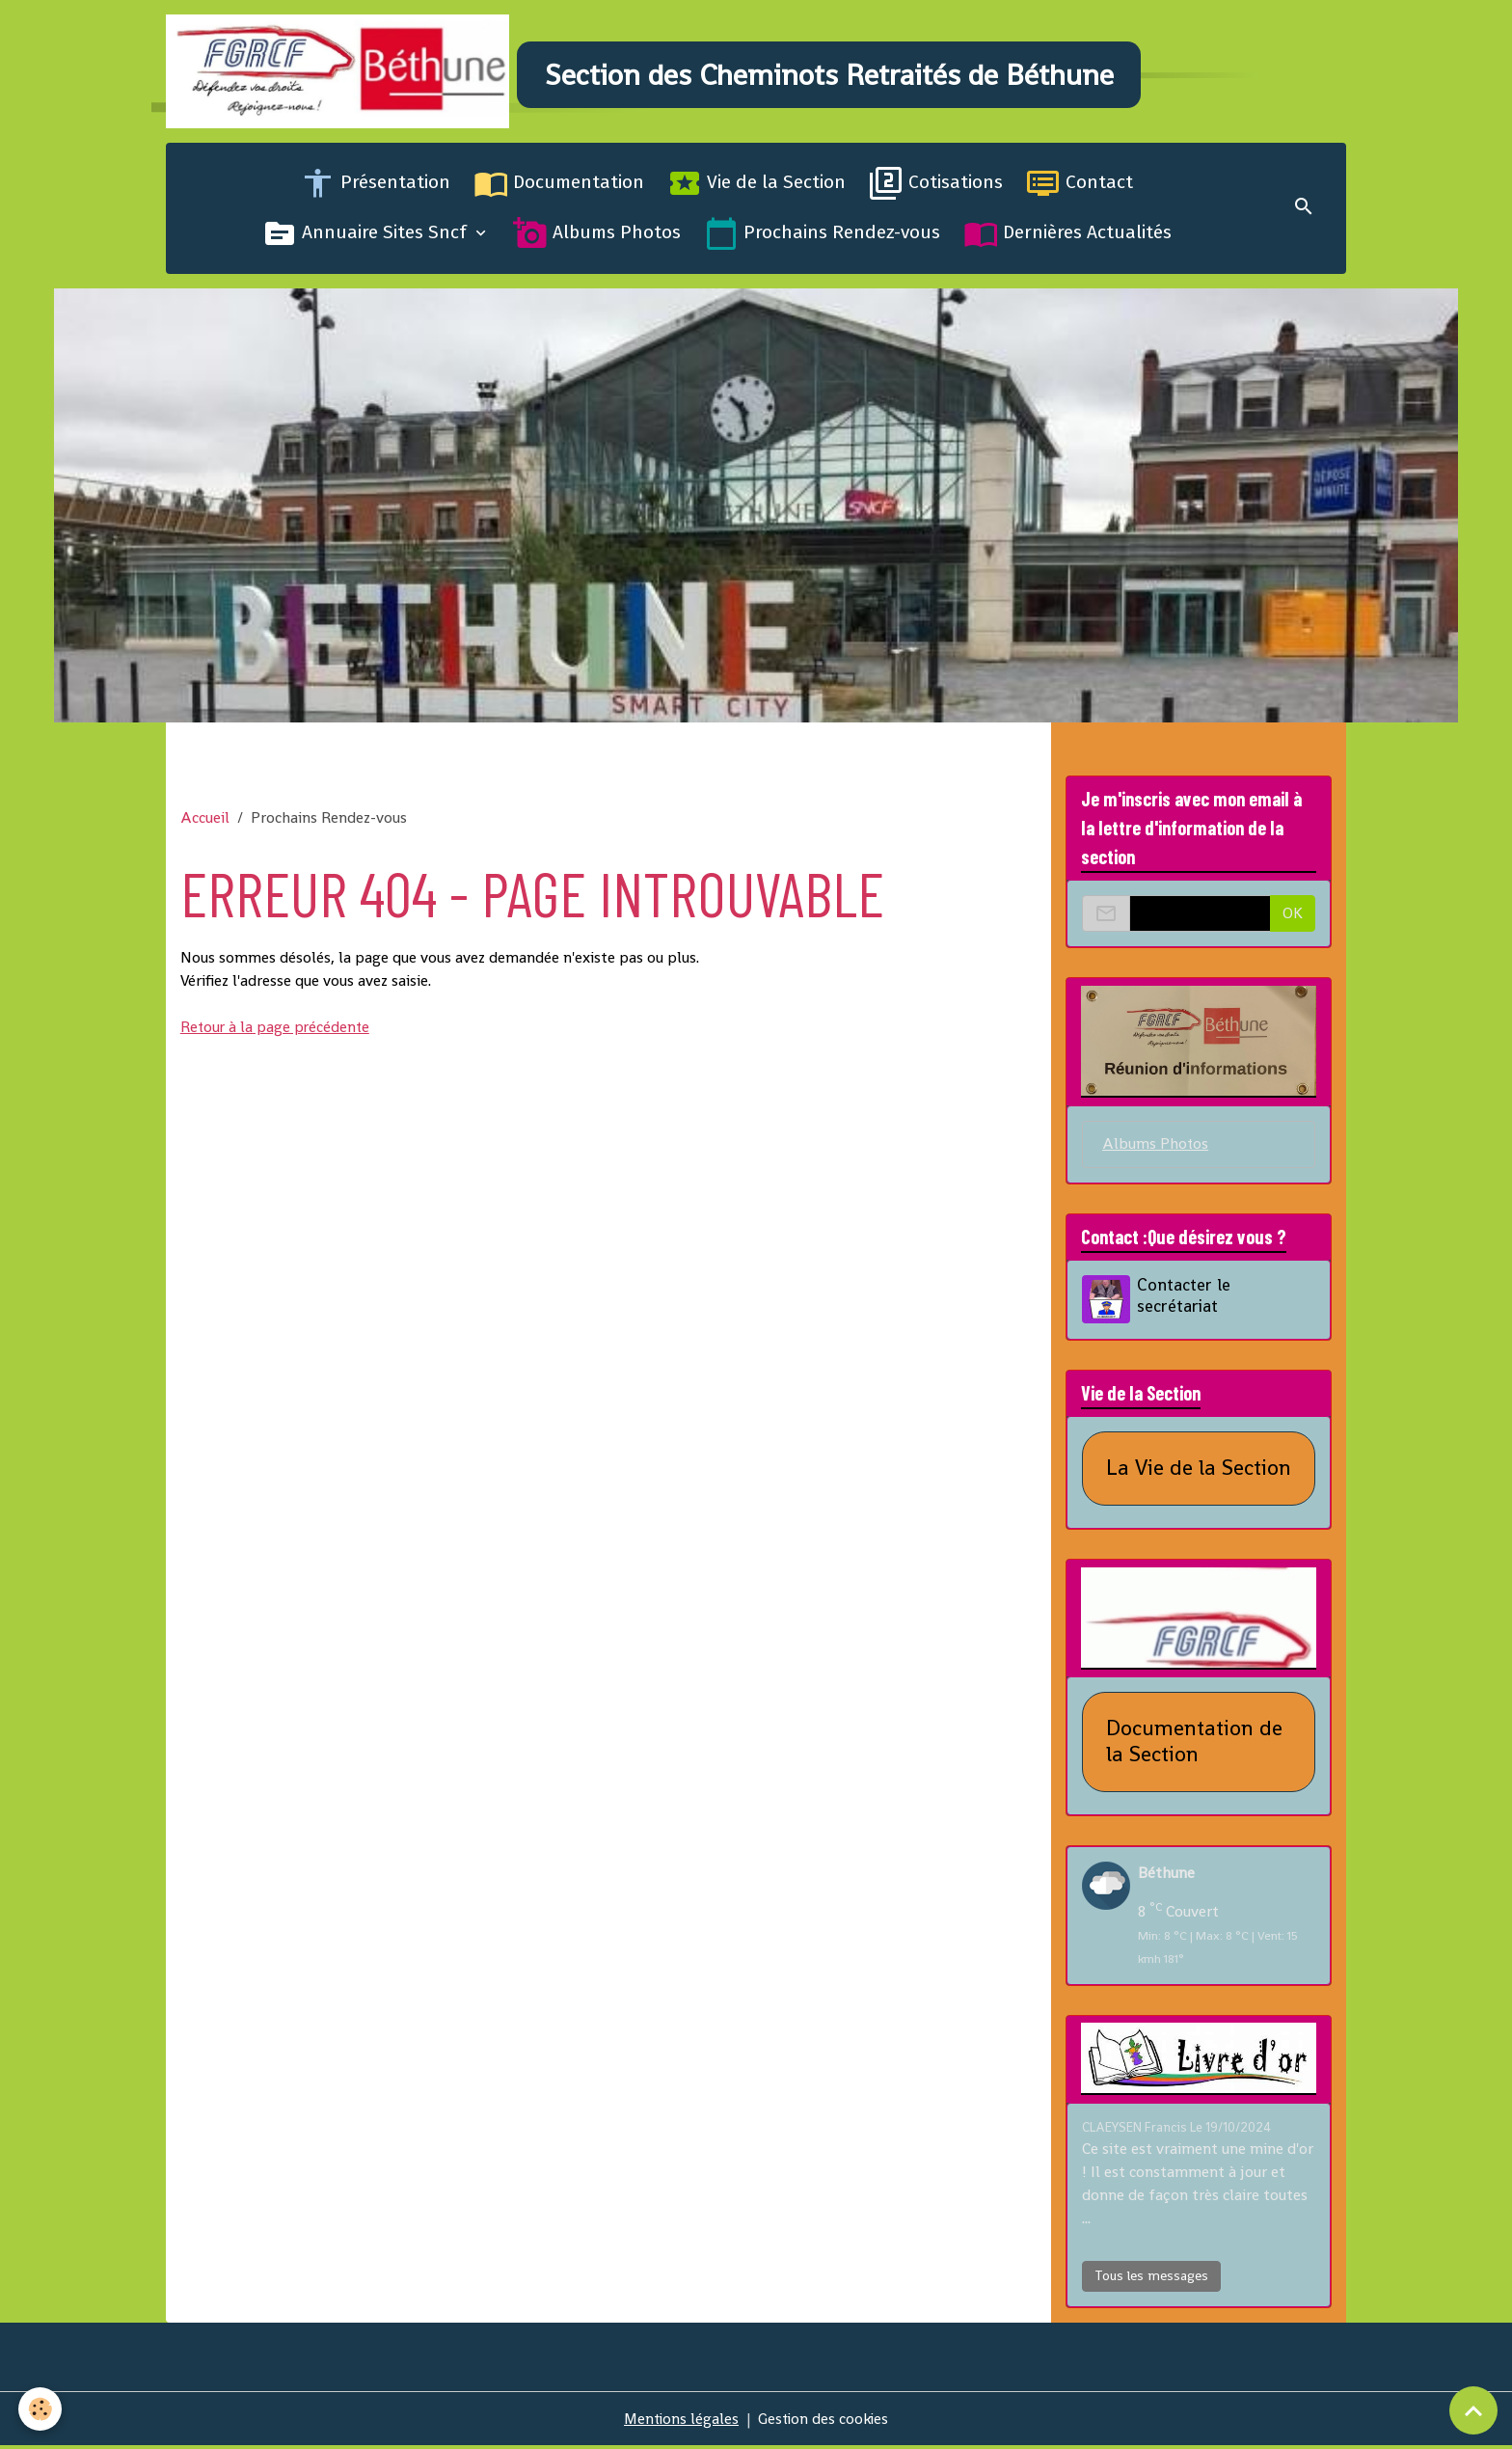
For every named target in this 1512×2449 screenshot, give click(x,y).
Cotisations (936, 187)
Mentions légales (680, 2421)
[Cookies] (41, 2409)
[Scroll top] (1473, 2410)
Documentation (558, 187)
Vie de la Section (756, 187)
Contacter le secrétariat (1184, 1299)
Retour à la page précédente (276, 1030)
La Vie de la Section (1198, 1472)
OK (1292, 917)
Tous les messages (1151, 2278)
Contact (1079, 187)
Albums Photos (597, 237)
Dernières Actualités (1067, 237)
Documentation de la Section (1194, 1745)
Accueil (205, 821)
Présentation (375, 187)
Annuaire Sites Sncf (367, 237)
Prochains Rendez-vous (822, 237)
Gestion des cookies (825, 2421)
